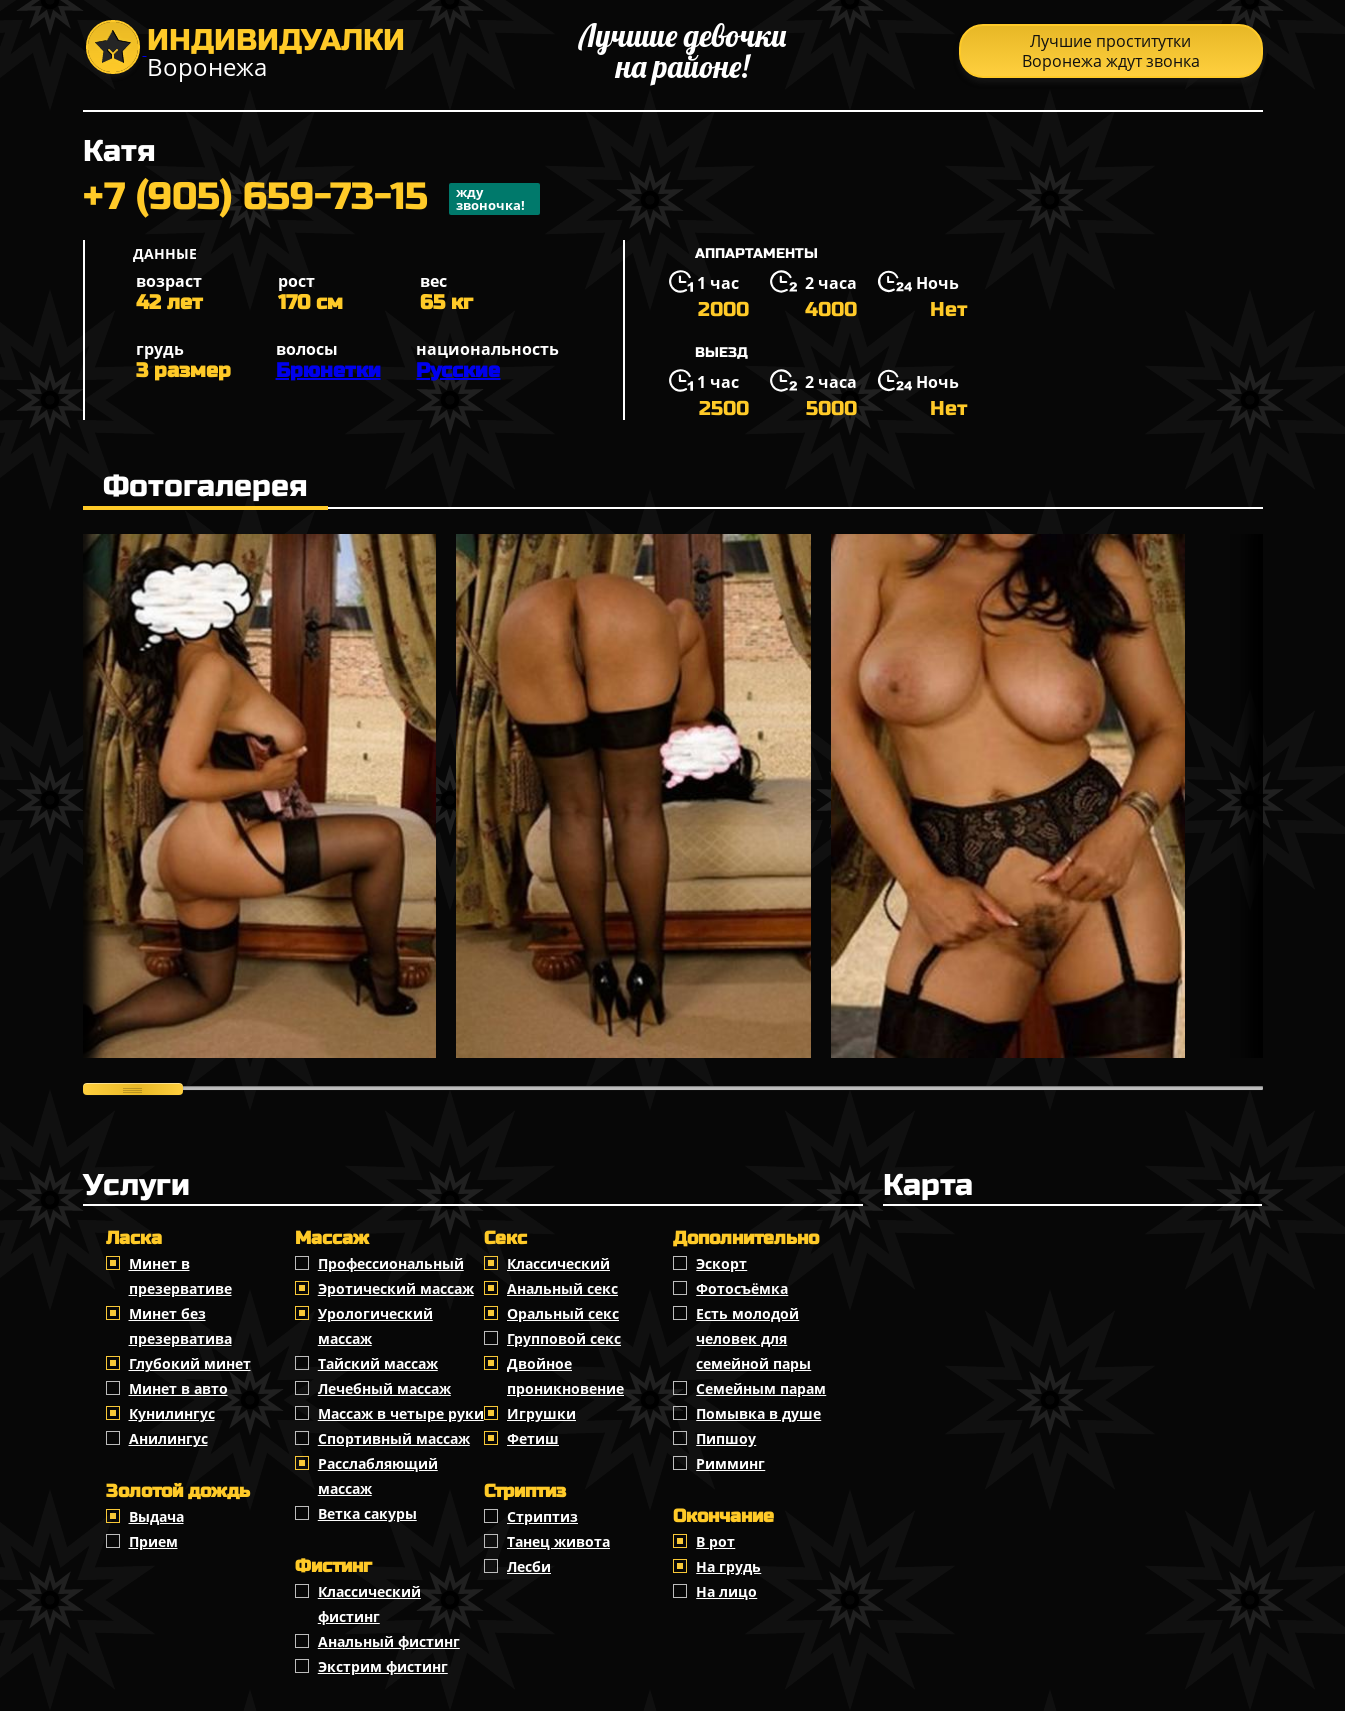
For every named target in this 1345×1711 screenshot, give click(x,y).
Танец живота (558, 1541)
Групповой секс (564, 1338)
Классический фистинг (369, 1604)
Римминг (730, 1463)
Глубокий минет (190, 1363)
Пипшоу (726, 1438)
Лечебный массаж (384, 1388)
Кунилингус (172, 1413)
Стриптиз (542, 1516)
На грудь (728, 1566)
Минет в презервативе (180, 1276)
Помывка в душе (758, 1413)
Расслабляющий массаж (378, 1476)
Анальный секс (562, 1288)
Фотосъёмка (742, 1288)
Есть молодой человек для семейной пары (753, 1338)
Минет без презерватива (180, 1326)
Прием (153, 1541)
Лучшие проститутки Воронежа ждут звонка (1111, 51)
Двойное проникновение (565, 1376)
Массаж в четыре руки (401, 1413)
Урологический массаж (375, 1326)
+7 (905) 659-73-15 (311, 199)
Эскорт (721, 1263)
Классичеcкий (558, 1263)
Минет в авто (178, 1388)
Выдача (156, 1516)
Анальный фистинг (389, 1641)
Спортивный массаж (394, 1438)
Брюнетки (328, 370)
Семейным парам (761, 1388)
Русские (458, 370)
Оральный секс (563, 1313)
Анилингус (168, 1438)
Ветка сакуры (367, 1513)
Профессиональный (391, 1263)
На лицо (726, 1591)
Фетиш (533, 1438)
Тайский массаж (378, 1363)
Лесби (529, 1566)
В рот (715, 1541)
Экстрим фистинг (383, 1666)
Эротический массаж (396, 1288)
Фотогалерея (205, 486)
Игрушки (541, 1413)
